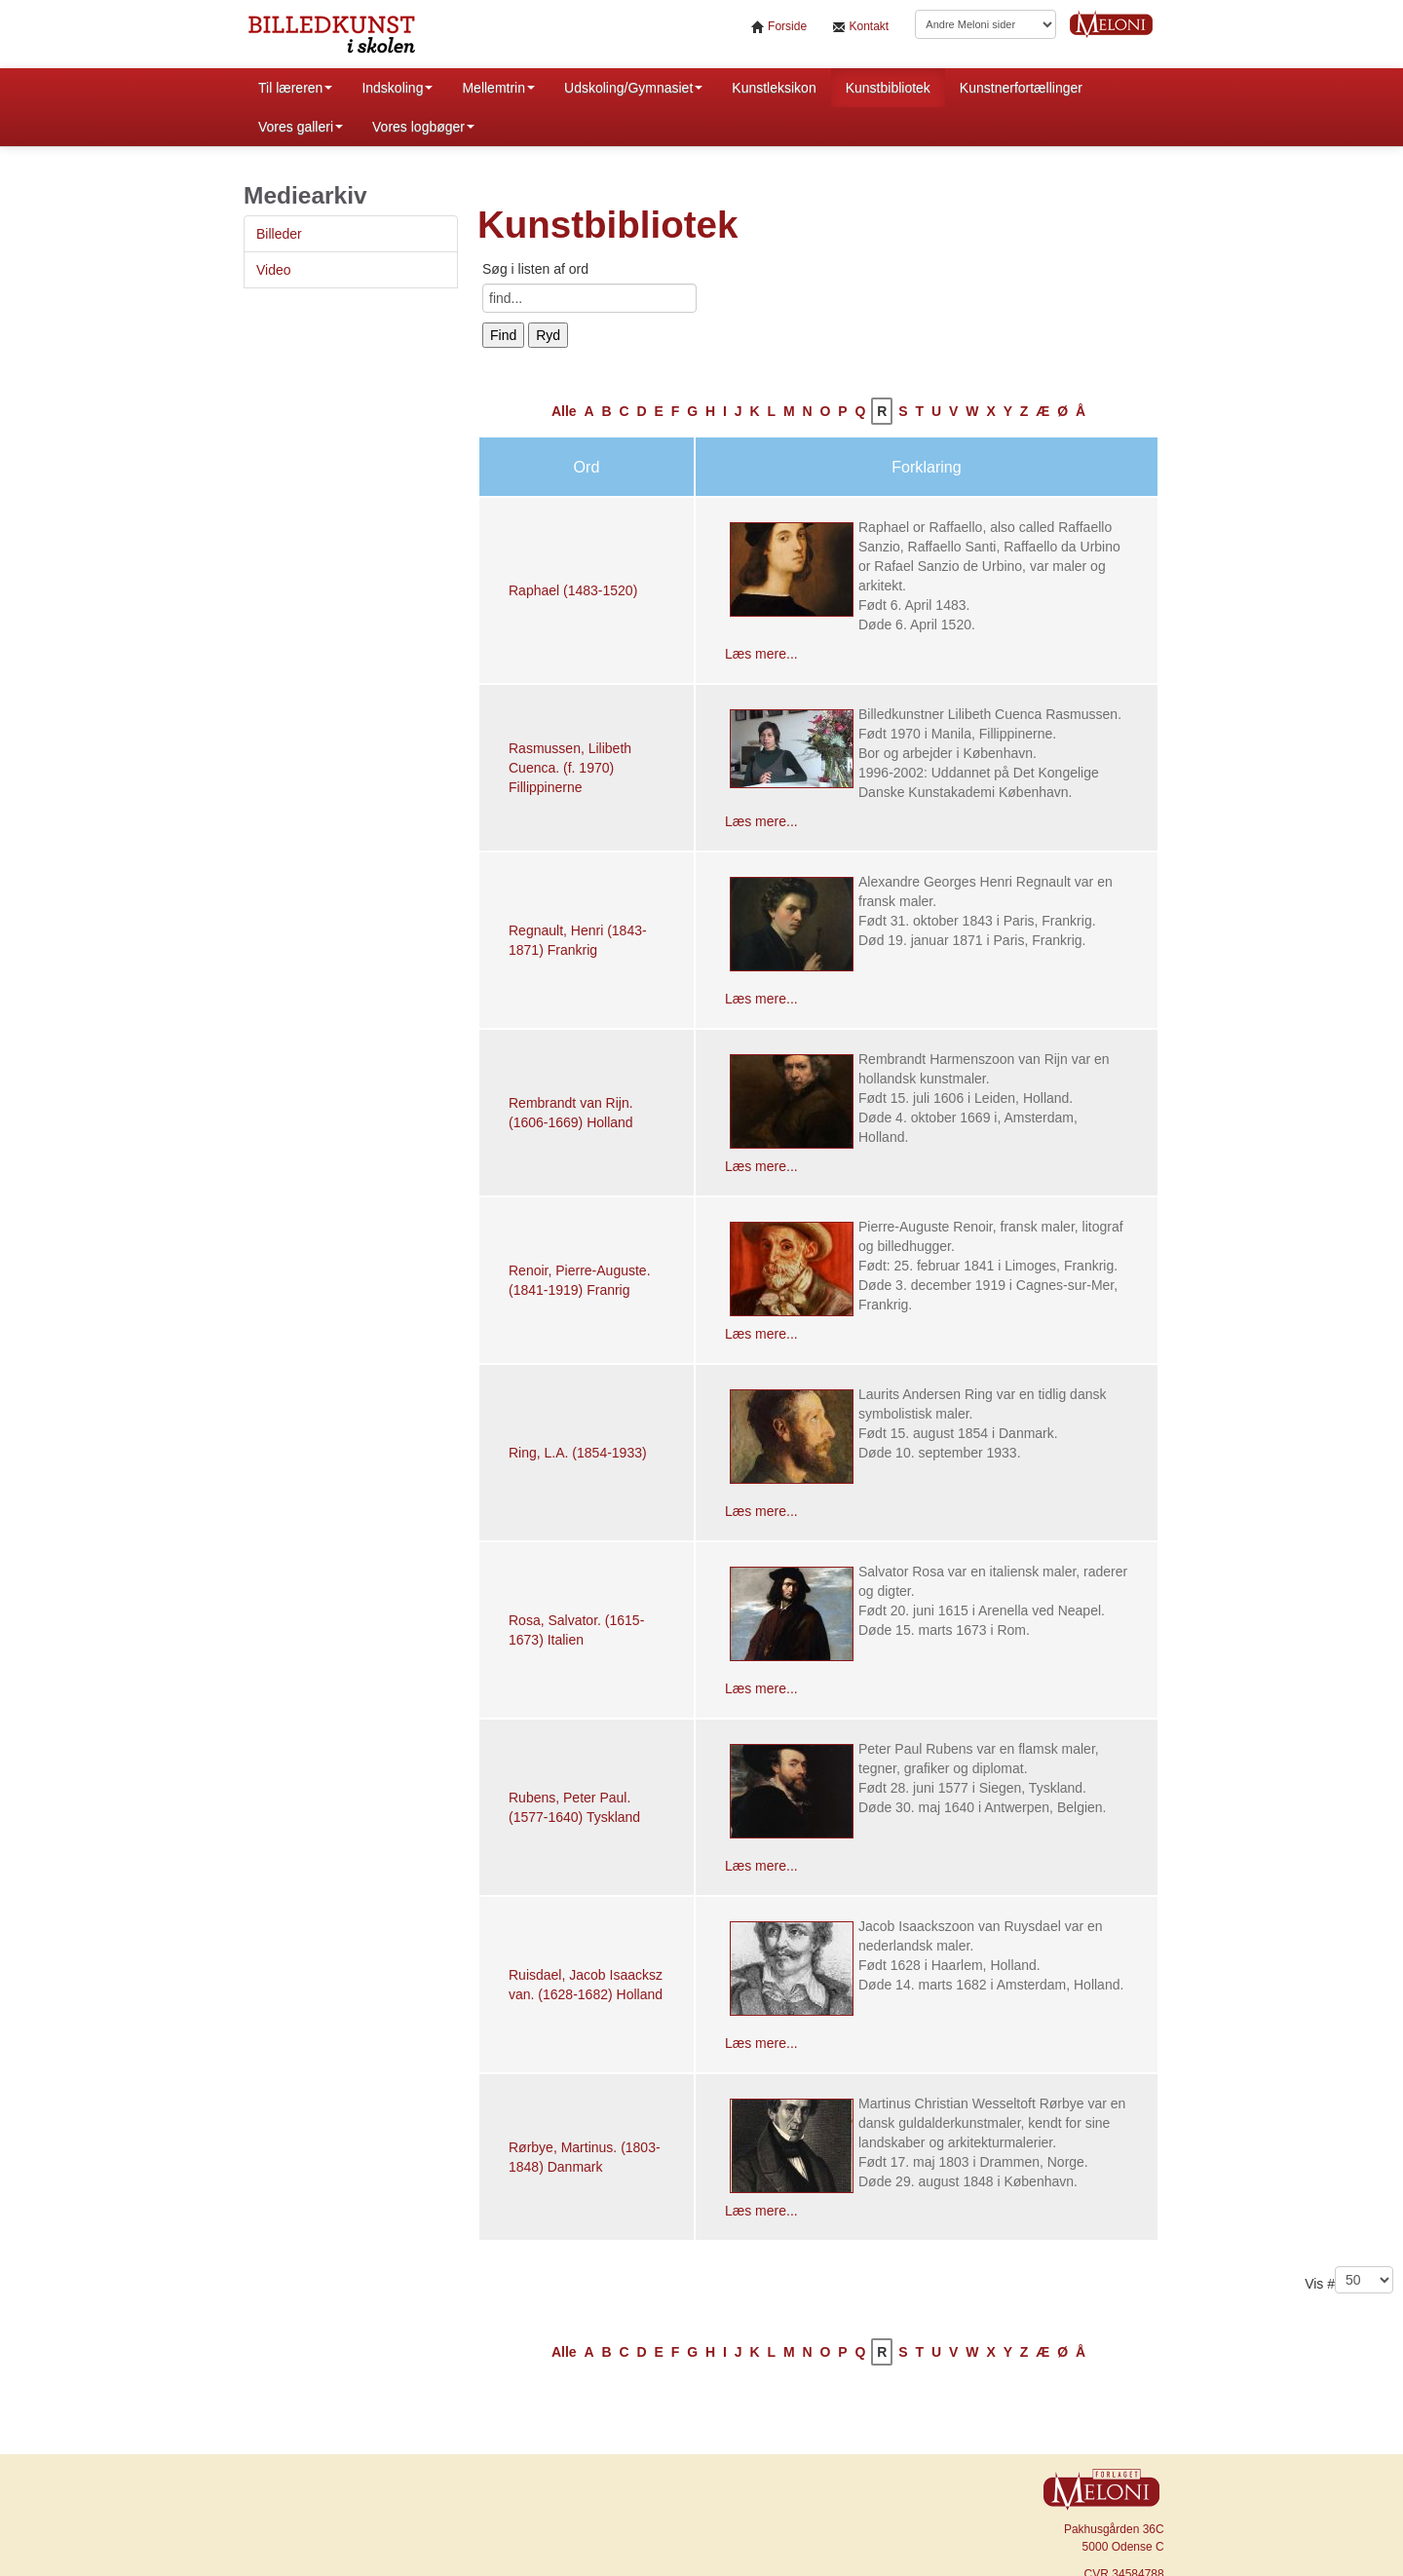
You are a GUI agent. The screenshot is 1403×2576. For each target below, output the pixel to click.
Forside (779, 26)
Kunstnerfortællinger (1021, 87)
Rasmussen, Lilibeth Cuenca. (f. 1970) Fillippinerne (570, 767)
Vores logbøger (423, 126)
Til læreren (295, 87)
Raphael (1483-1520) (573, 590)
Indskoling (397, 87)
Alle (564, 411)
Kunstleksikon (773, 87)
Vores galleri (300, 126)
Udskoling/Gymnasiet (633, 87)
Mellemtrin (498, 87)
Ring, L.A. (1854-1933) (578, 1452)
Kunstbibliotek (888, 87)
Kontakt (860, 26)
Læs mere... (761, 654)
